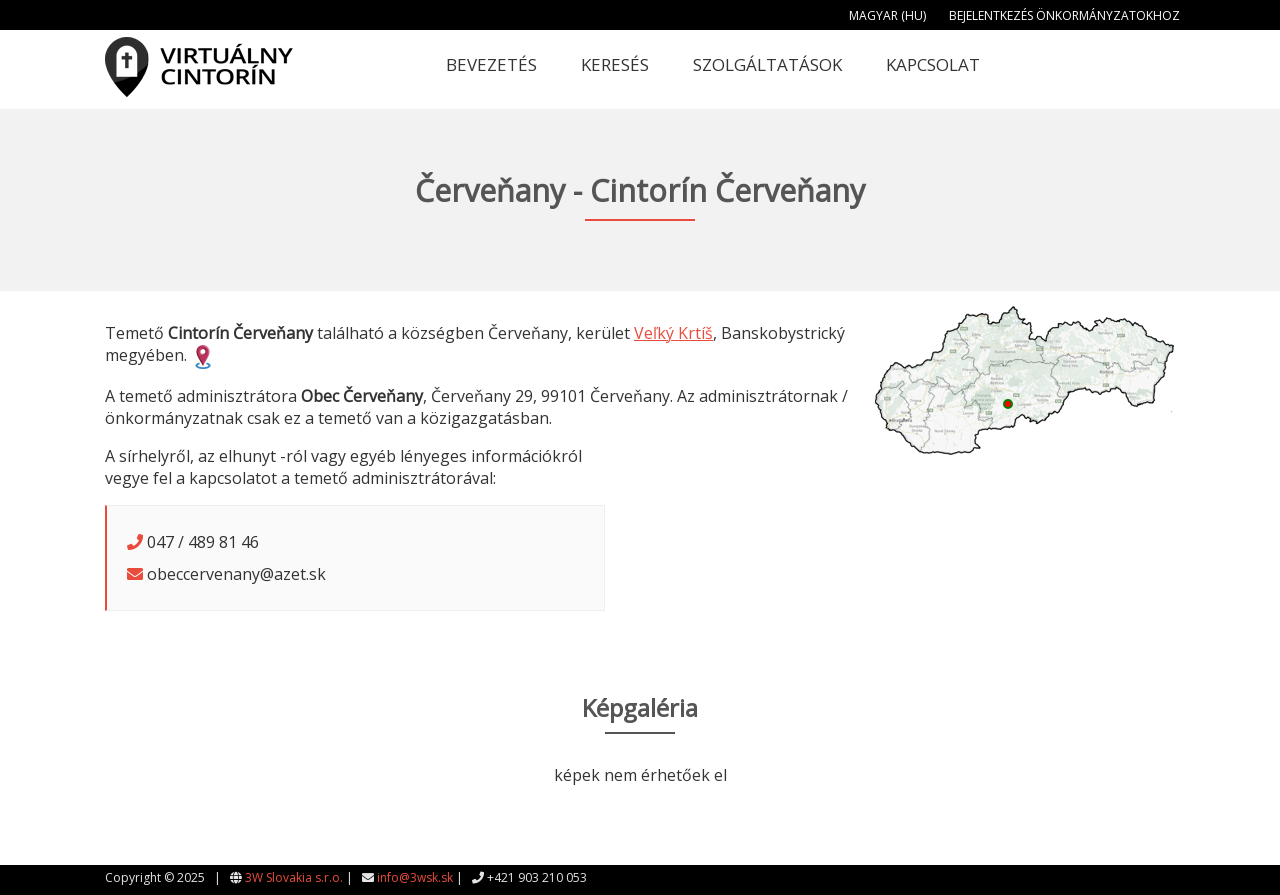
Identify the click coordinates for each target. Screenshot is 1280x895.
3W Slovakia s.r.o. (294, 877)
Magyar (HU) (887, 15)
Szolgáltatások (767, 64)
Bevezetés (491, 64)
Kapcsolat (933, 64)
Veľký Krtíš (673, 333)
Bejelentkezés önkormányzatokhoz (1064, 15)
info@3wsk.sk (415, 877)
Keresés (615, 64)
